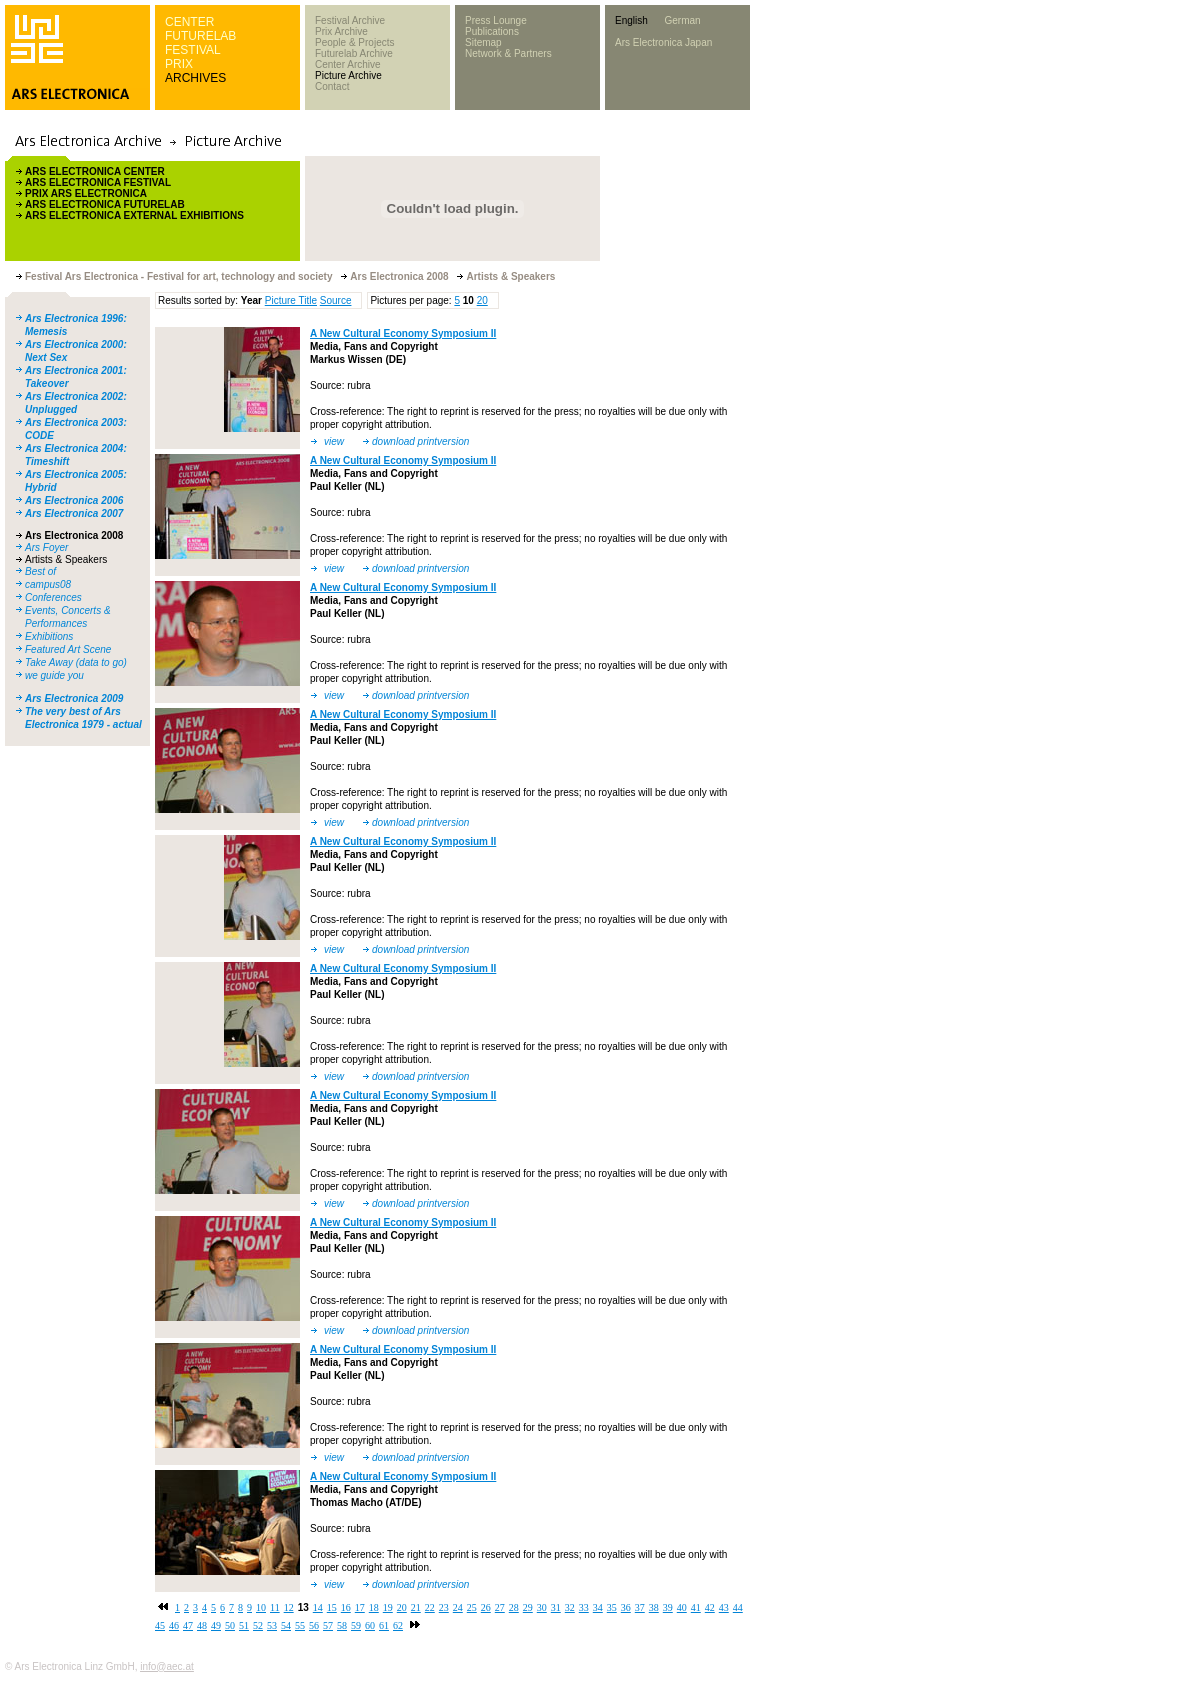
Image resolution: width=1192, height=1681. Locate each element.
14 (318, 1607)
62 (398, 1625)
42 (710, 1607)
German (682, 20)
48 (202, 1625)
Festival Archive (350, 20)
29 (528, 1607)
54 (286, 1625)
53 (272, 1625)
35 (612, 1607)
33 (584, 1607)
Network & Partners (508, 53)
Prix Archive (341, 31)
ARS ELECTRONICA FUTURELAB (105, 204)
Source (336, 300)
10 (261, 1607)
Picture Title (291, 300)
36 (626, 1607)
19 (388, 1607)
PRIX (179, 64)
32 (570, 1607)
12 (289, 1607)
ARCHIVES (195, 78)
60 (370, 1625)
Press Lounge (496, 20)
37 (640, 1607)
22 (430, 1607)
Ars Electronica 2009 (74, 698)
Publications (492, 31)
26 (486, 1607)
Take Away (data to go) (76, 662)
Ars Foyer (46, 547)
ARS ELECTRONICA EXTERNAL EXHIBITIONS (134, 215)
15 (332, 1607)
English (631, 20)
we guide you (54, 675)
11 (275, 1607)
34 (598, 1607)
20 (482, 300)
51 (244, 1625)
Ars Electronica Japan (663, 42)
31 (556, 1607)
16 (346, 1607)
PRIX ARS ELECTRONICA (86, 193)
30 (542, 1607)
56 (314, 1625)
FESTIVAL (193, 50)
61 (384, 1625)
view (334, 441)
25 (472, 1607)
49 (216, 1625)
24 (458, 1607)
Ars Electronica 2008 (74, 535)
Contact (332, 86)
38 (654, 1607)
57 (328, 1625)
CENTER (189, 22)
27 (500, 1607)
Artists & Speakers (66, 559)
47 (188, 1625)
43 (724, 1607)
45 (160, 1625)
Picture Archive (348, 75)
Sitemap (483, 42)
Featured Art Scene (68, 649)
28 (514, 1607)
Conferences (53, 597)
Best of (40, 571)
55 (300, 1625)
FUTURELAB (200, 36)
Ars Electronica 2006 (74, 500)
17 (360, 1607)
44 (738, 1607)
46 (174, 1625)
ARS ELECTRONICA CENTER (95, 171)
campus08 (48, 584)
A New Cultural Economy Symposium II (403, 333)
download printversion (420, 441)
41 (696, 1607)
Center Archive (348, 64)
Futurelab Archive (354, 53)
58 (342, 1625)
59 (356, 1625)
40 (682, 1607)
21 (416, 1607)
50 (230, 1625)
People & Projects (355, 42)
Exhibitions (49, 636)
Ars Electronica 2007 (74, 513)
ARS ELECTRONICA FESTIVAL (98, 182)
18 (374, 1607)
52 (258, 1625)
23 (444, 1607)
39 (668, 1607)
